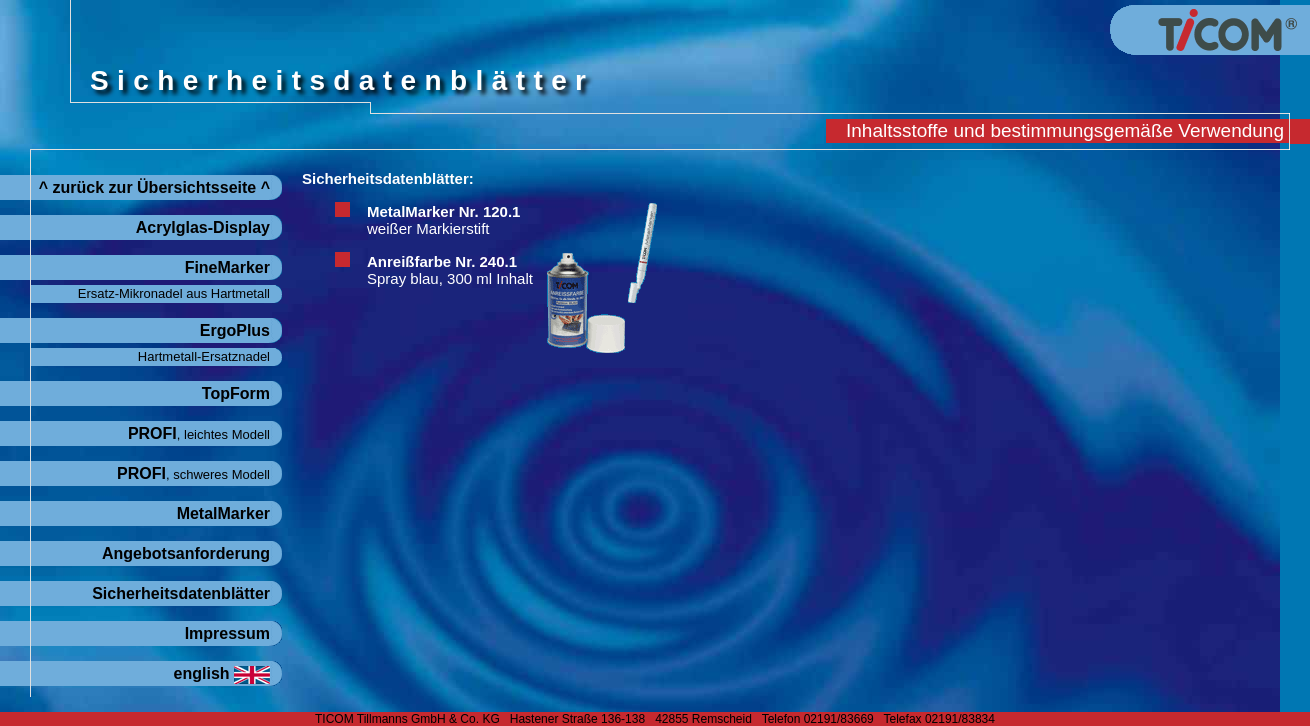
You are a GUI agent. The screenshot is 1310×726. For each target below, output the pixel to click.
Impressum (227, 633)
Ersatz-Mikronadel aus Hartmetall (174, 293)
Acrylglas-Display (203, 227)
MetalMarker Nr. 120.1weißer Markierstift (443, 220)
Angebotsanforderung (186, 553)
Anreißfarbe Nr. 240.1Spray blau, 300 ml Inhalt (450, 270)
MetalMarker (223, 513)
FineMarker (227, 267)
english (222, 673)
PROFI (199, 433)
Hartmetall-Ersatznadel (204, 356)
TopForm (236, 393)
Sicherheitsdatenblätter (181, 593)
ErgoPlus (235, 330)
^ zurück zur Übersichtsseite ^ (154, 187)
